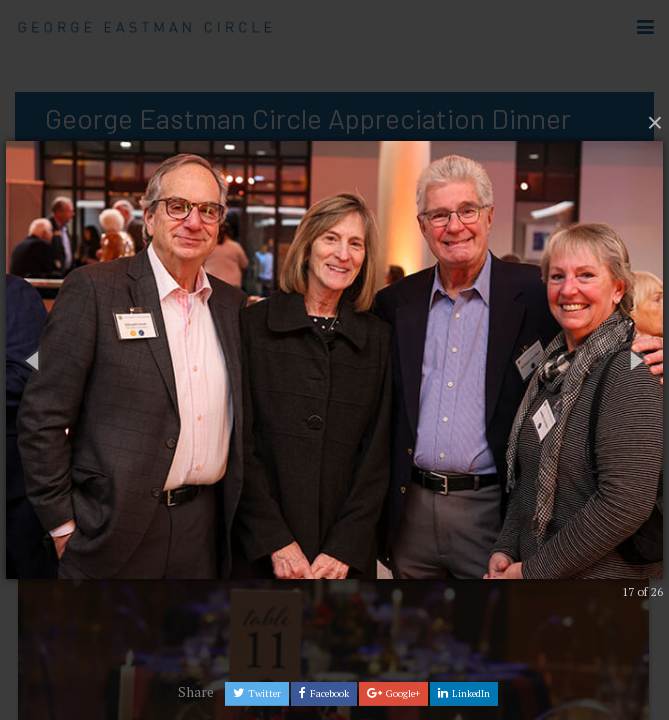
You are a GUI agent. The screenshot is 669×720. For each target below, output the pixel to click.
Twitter (257, 693)
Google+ (393, 693)
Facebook (324, 693)
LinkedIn (464, 693)
